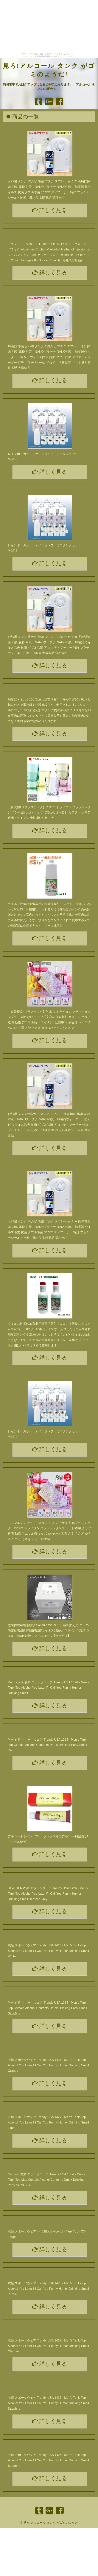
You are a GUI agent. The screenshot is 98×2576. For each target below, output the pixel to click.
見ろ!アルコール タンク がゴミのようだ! (51, 2522)
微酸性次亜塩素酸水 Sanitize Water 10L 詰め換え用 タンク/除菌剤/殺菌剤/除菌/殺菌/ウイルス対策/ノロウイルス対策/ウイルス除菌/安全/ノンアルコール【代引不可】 (48, 1631)
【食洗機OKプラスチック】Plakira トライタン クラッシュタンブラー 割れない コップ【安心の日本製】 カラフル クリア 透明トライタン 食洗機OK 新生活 (49, 813)
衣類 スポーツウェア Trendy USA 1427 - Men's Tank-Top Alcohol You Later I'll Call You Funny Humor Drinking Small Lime (48, 2122)
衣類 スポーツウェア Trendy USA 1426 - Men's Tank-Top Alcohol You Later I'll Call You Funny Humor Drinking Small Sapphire (48, 2460)
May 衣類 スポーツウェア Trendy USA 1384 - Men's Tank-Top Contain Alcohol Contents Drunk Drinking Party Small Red (48, 1745)
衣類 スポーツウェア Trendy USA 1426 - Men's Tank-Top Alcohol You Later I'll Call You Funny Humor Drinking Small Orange (48, 2065)
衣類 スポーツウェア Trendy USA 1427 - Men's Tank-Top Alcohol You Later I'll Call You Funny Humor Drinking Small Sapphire (48, 2403)
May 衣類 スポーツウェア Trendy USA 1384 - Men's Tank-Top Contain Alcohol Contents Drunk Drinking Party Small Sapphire (48, 2008)
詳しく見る (49, 210)
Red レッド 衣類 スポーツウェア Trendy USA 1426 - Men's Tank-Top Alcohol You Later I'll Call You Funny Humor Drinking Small (48, 1688)
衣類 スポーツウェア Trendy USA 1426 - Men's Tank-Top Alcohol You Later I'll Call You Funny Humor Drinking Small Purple (48, 2289)
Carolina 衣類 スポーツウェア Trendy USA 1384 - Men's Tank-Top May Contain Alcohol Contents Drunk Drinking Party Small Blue (46, 2180)
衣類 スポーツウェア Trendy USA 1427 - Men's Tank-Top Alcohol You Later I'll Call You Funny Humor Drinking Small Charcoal (48, 2346)
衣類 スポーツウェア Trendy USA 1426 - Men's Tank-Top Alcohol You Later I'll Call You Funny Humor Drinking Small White (48, 1951)
